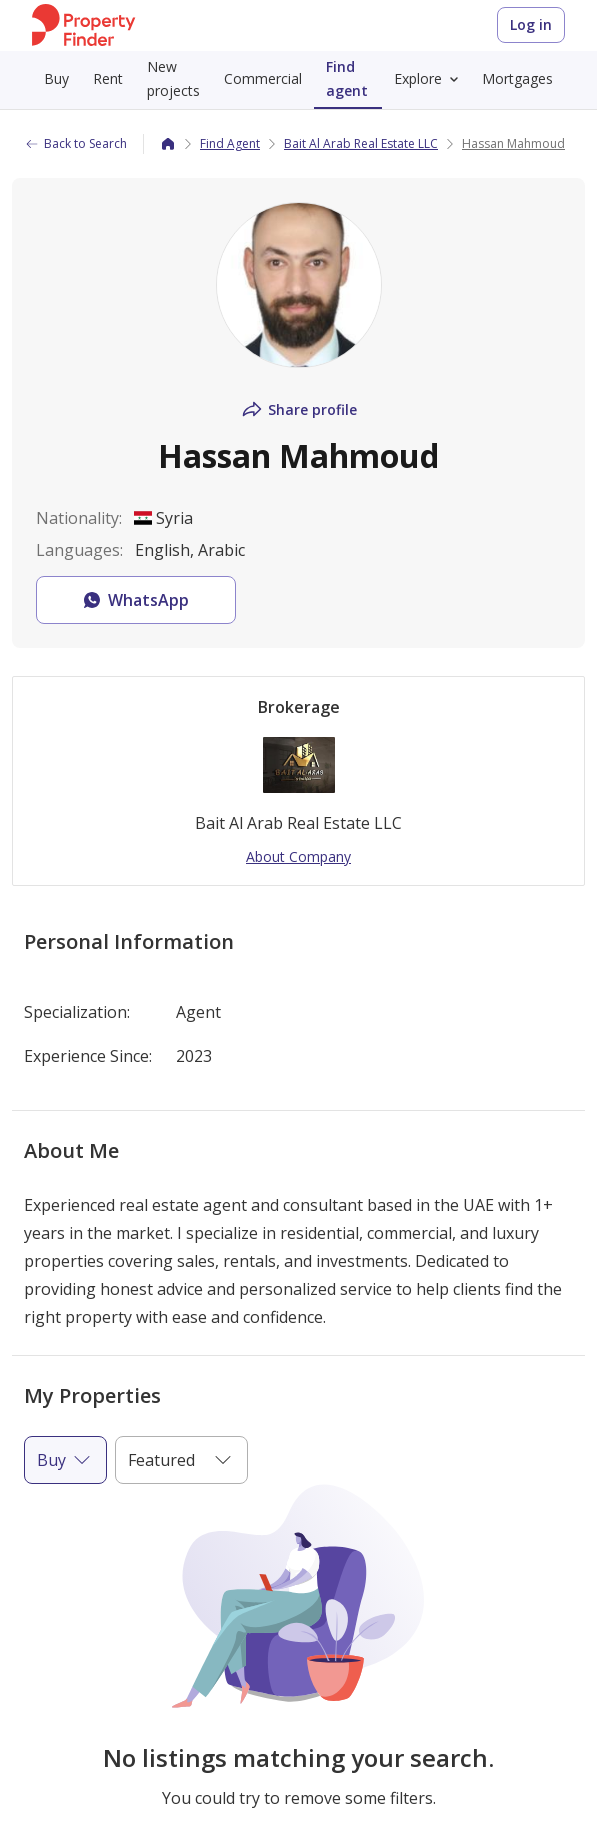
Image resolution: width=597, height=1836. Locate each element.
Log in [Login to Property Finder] (531, 24)
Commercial (263, 78)
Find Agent (230, 143)
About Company (298, 856)
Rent (108, 78)
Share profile (298, 410)
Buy (56, 78)
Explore (430, 79)
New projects (173, 78)
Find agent (347, 78)
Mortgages (517, 78)
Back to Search (75, 143)
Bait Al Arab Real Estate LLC (361, 143)
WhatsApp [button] (134, 600)
